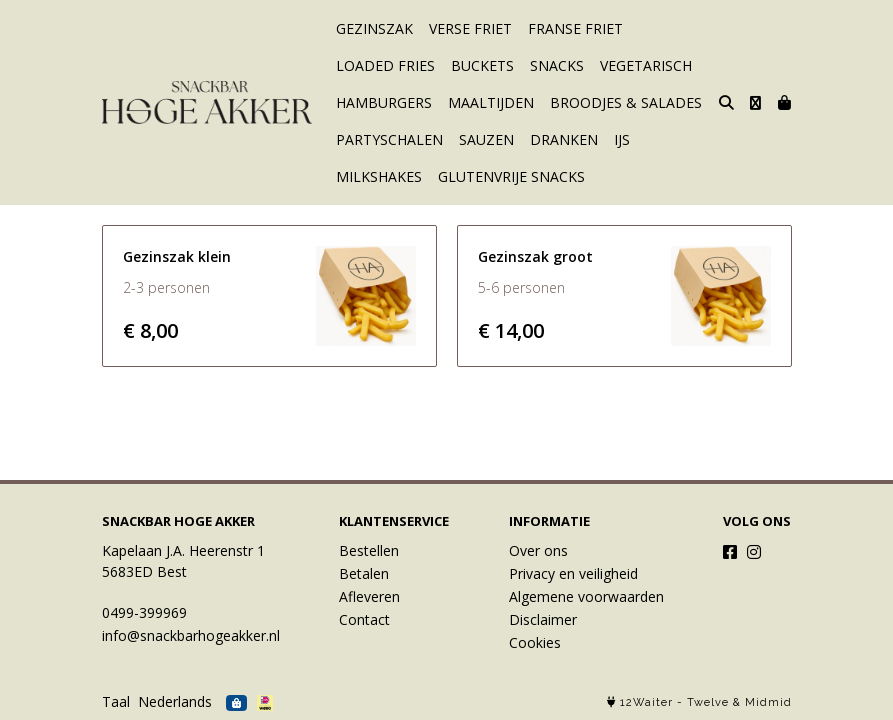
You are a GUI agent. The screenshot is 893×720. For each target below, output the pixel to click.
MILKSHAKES (379, 176)
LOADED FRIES (385, 65)
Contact (364, 619)
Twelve (708, 702)
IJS (622, 139)
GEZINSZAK (374, 28)
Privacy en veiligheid (573, 573)
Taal (116, 701)
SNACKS (557, 65)
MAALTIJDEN (491, 102)
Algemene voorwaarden (586, 596)
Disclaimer (543, 619)
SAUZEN (486, 139)
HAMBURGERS (384, 102)
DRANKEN (564, 139)
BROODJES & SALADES (626, 102)
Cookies (535, 642)
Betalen (364, 573)
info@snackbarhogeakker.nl (191, 635)
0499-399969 (144, 612)
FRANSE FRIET (575, 28)
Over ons (538, 550)
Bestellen (369, 550)
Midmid (768, 702)
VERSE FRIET (470, 28)
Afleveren (369, 596)
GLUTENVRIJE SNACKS (511, 176)
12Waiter (646, 702)
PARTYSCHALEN (389, 139)
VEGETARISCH (646, 65)
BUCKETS (482, 65)
